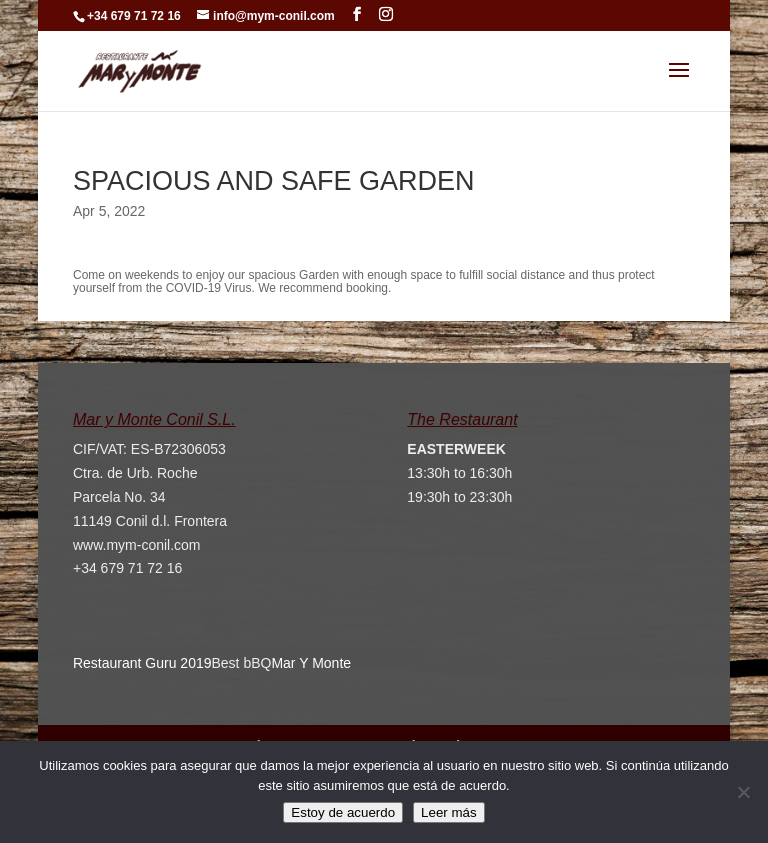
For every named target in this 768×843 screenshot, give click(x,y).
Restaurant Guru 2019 (142, 663)
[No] (743, 792)
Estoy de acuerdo (343, 812)
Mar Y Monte (311, 663)
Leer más (449, 812)
